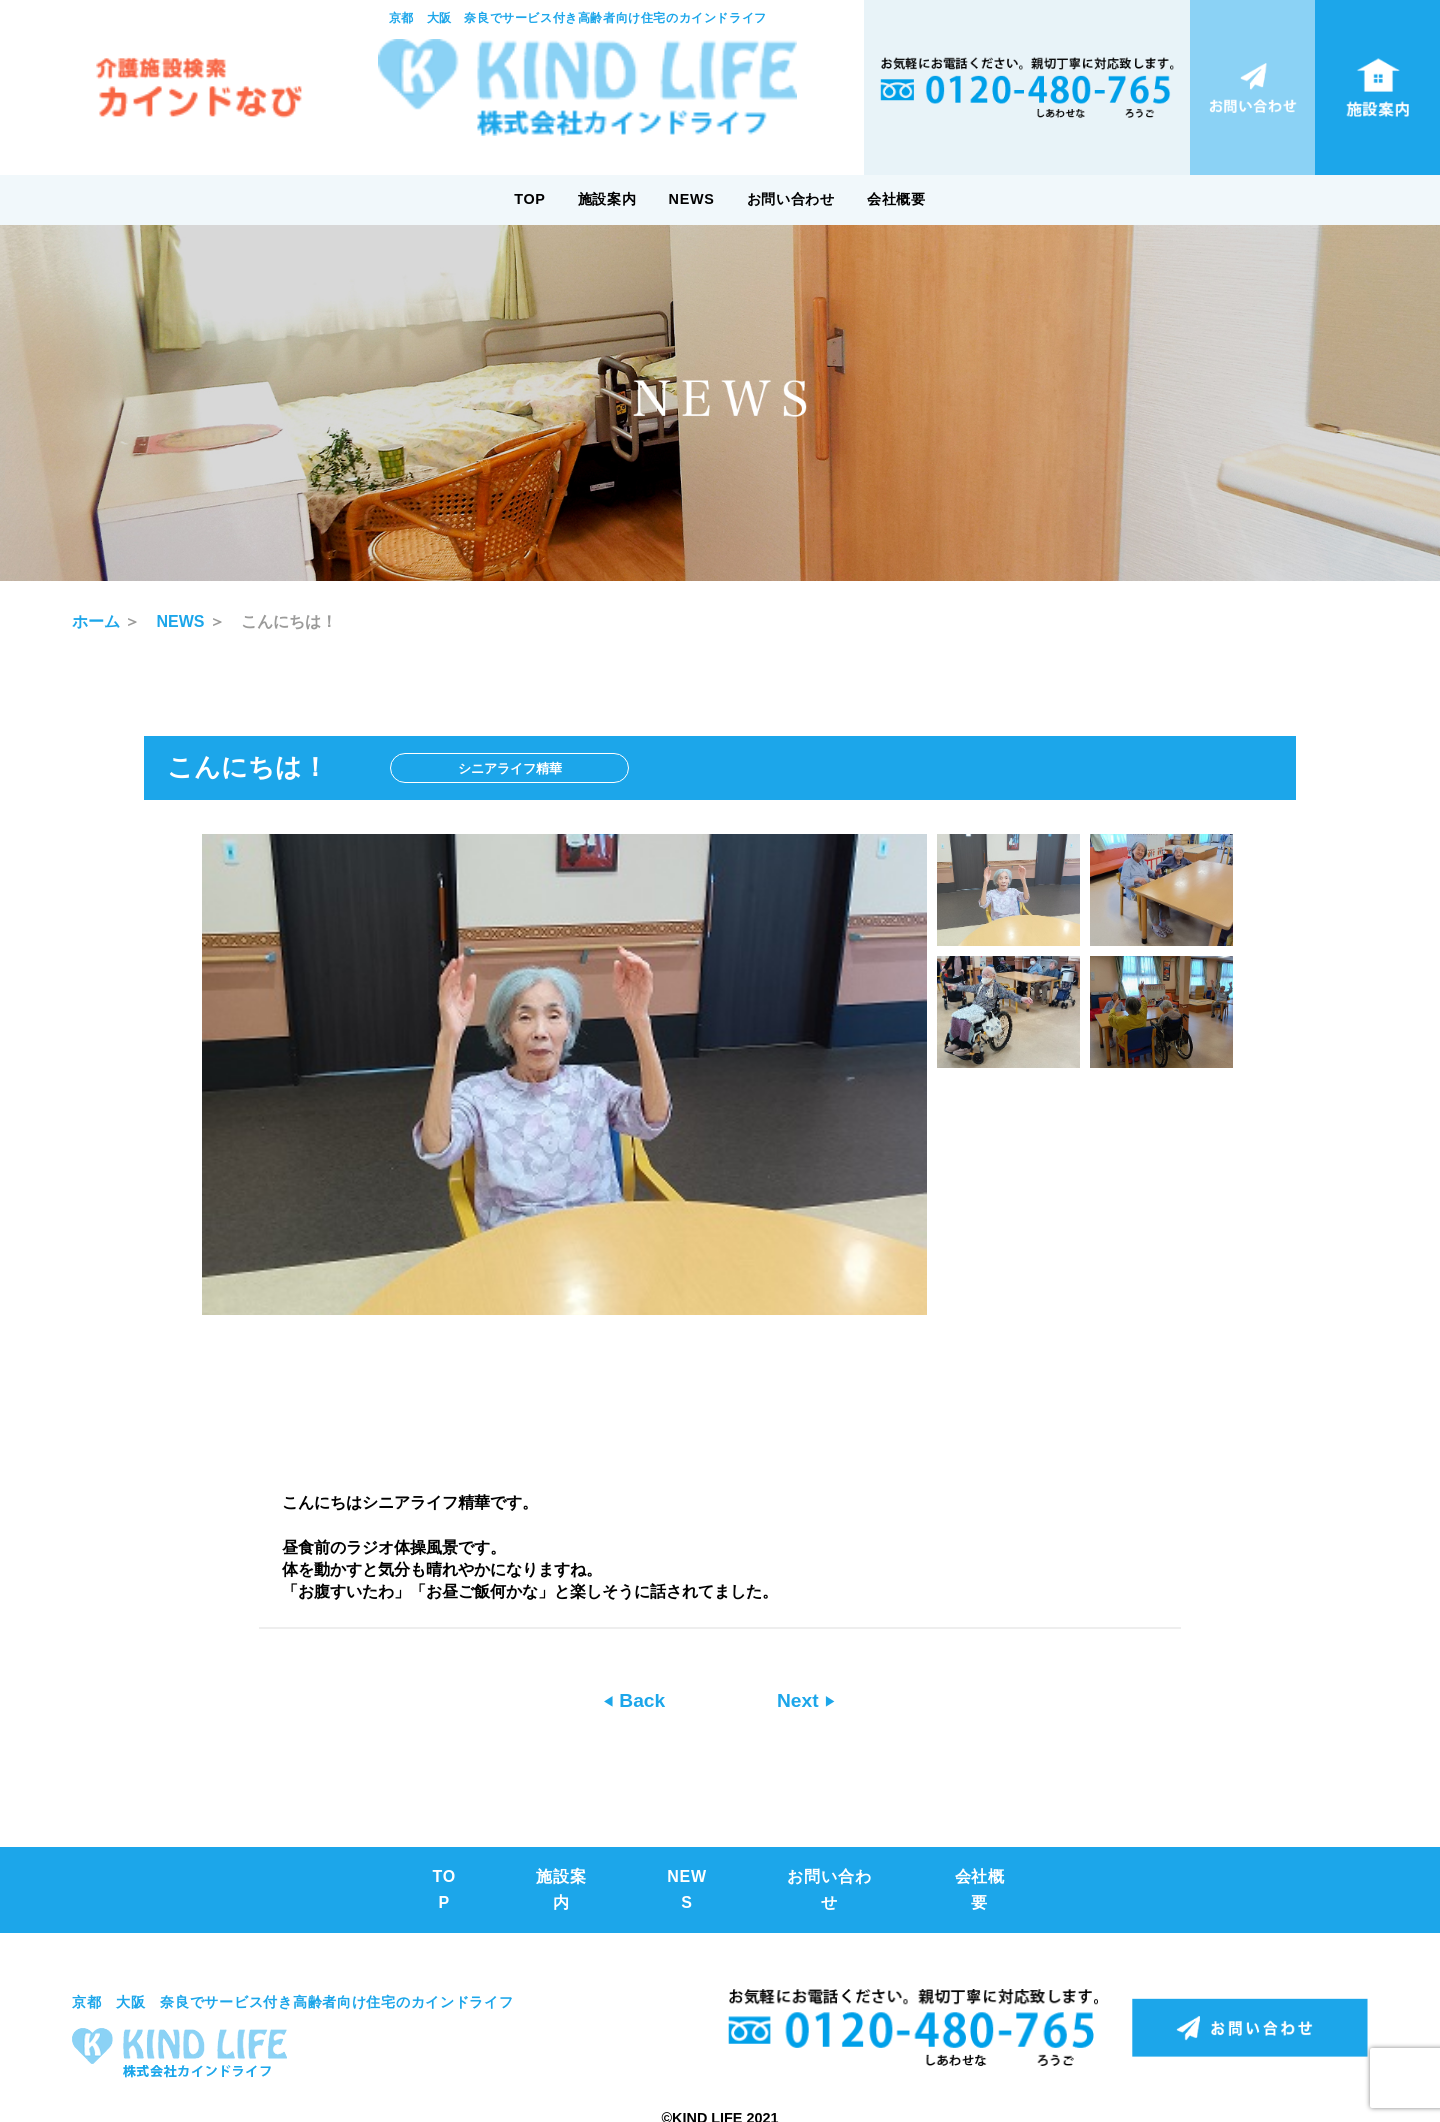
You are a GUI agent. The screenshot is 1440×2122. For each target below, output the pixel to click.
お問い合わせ (791, 199)
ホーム (96, 621)
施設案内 (607, 199)
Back (639, 1700)
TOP (529, 199)
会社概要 (896, 199)
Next (800, 1700)
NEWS (692, 199)
